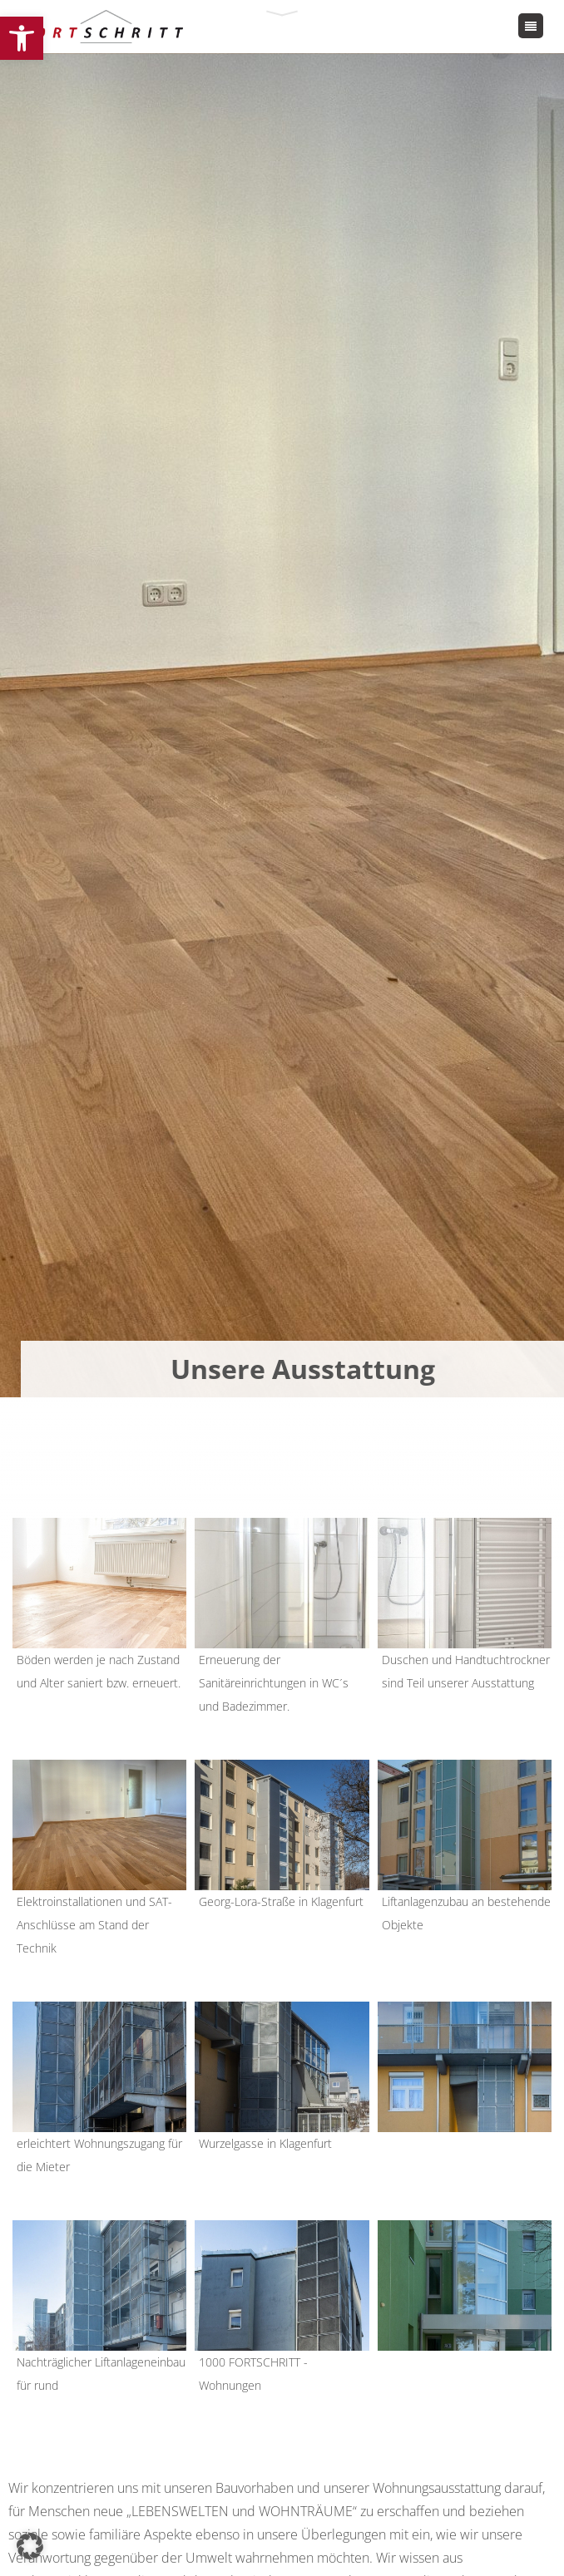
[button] (21, 38)
